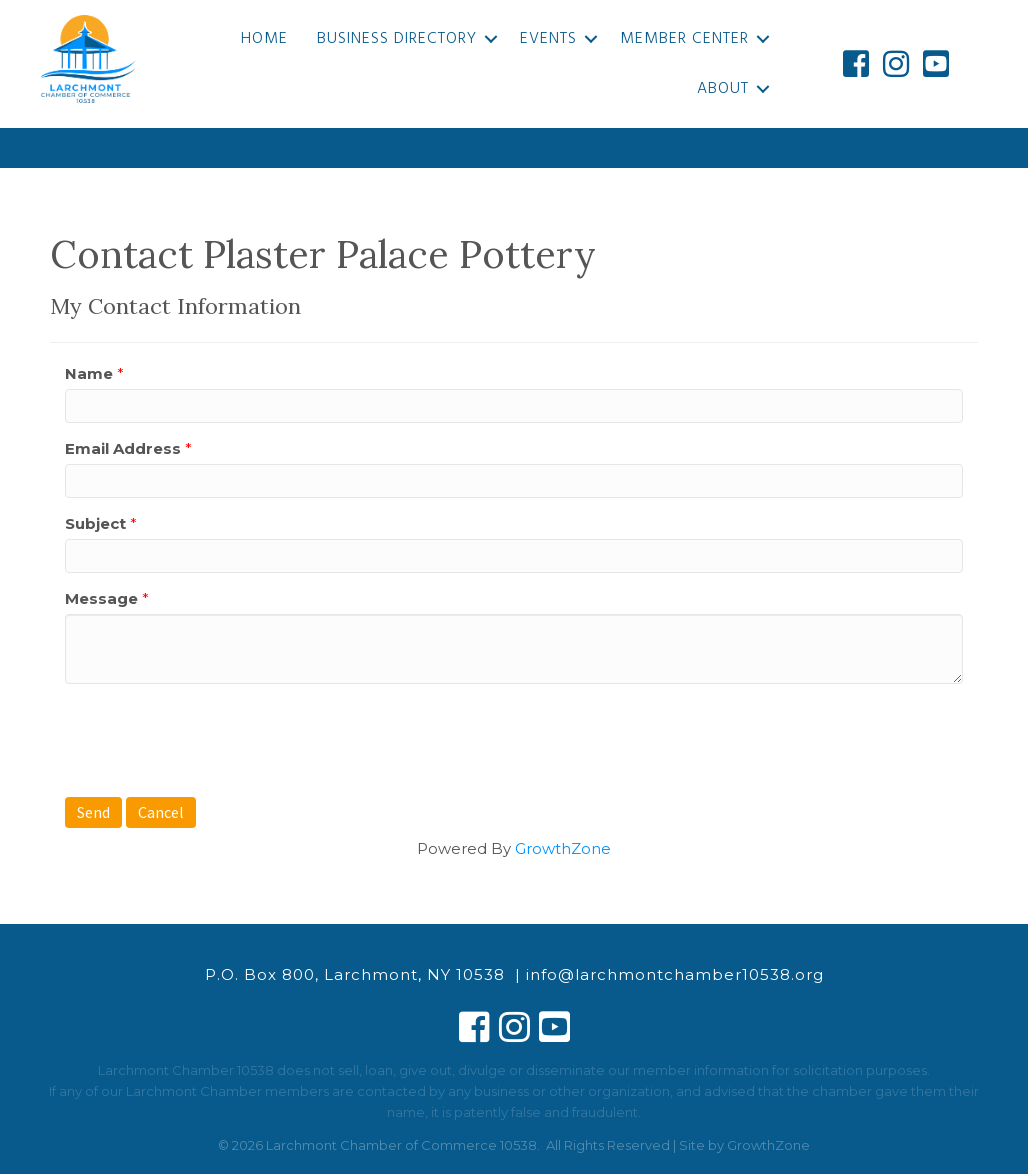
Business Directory (397, 39)
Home (264, 39)
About (723, 89)
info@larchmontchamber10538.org (675, 974)
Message (101, 598)
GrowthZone (563, 848)
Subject (95, 523)
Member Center (684, 39)
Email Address (123, 448)
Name (89, 373)
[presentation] (217, 738)
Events (548, 39)
